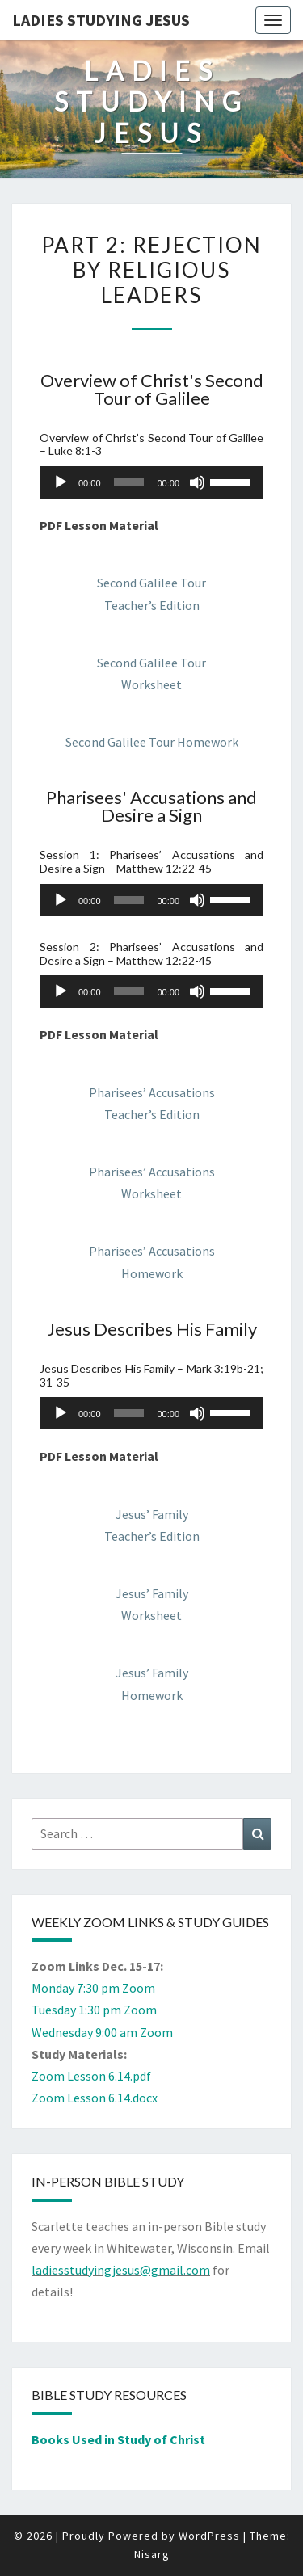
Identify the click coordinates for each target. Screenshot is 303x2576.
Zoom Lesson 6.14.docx (95, 2098)
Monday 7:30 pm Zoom (93, 1988)
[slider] (129, 482)
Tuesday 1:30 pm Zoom (94, 2009)
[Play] (61, 482)
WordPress (209, 2535)
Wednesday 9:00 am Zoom (102, 2032)
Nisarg (152, 2554)
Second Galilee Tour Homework (151, 742)
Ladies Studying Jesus (101, 20)
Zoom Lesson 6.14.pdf (91, 2076)
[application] (151, 482)
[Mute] (197, 482)
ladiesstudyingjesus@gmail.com (121, 2270)
